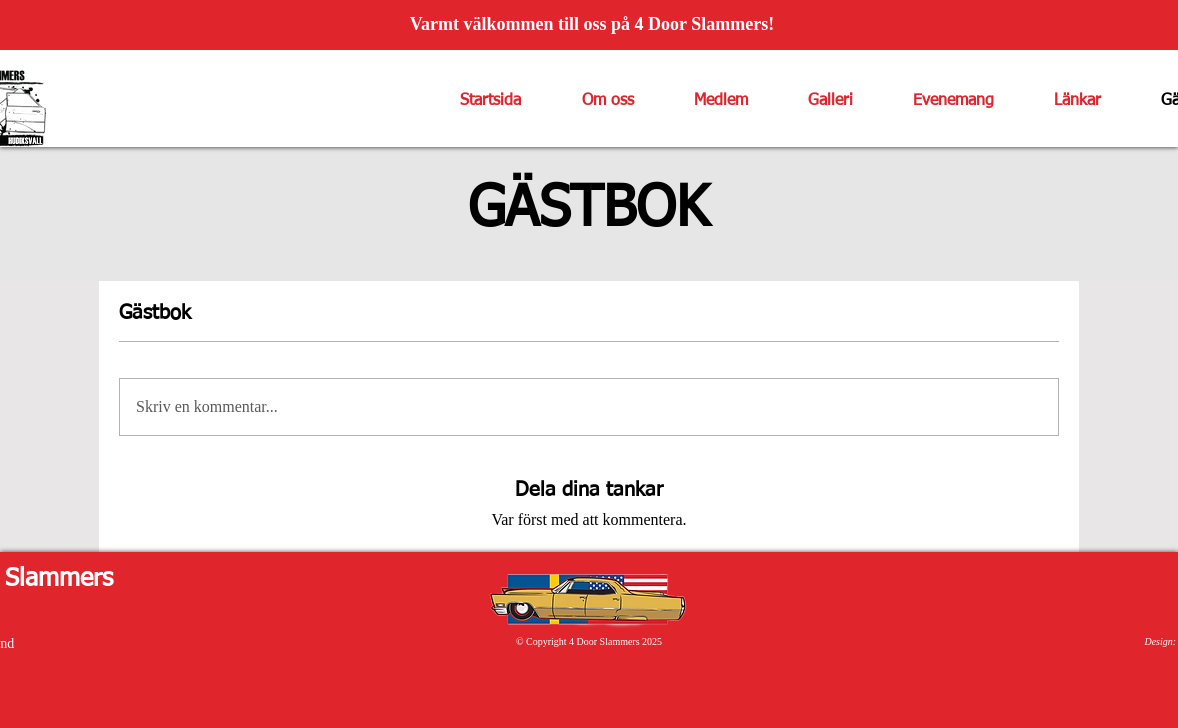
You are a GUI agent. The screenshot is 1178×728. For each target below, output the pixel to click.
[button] (592, 101)
